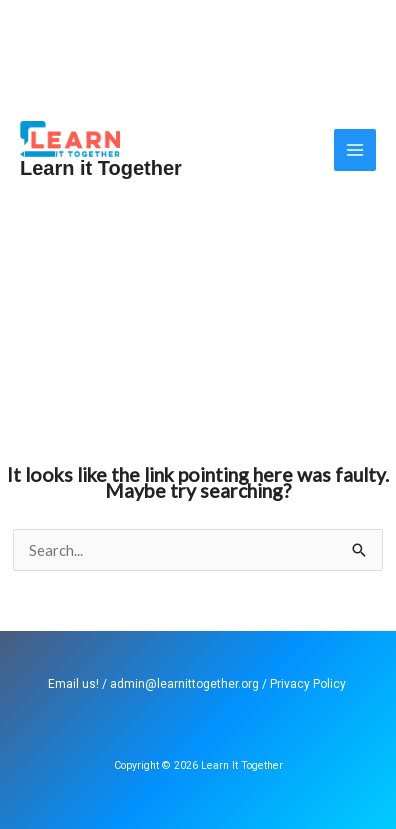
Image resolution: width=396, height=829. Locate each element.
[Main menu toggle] (355, 150)
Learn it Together (101, 168)
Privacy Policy (308, 684)
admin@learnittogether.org (184, 684)
